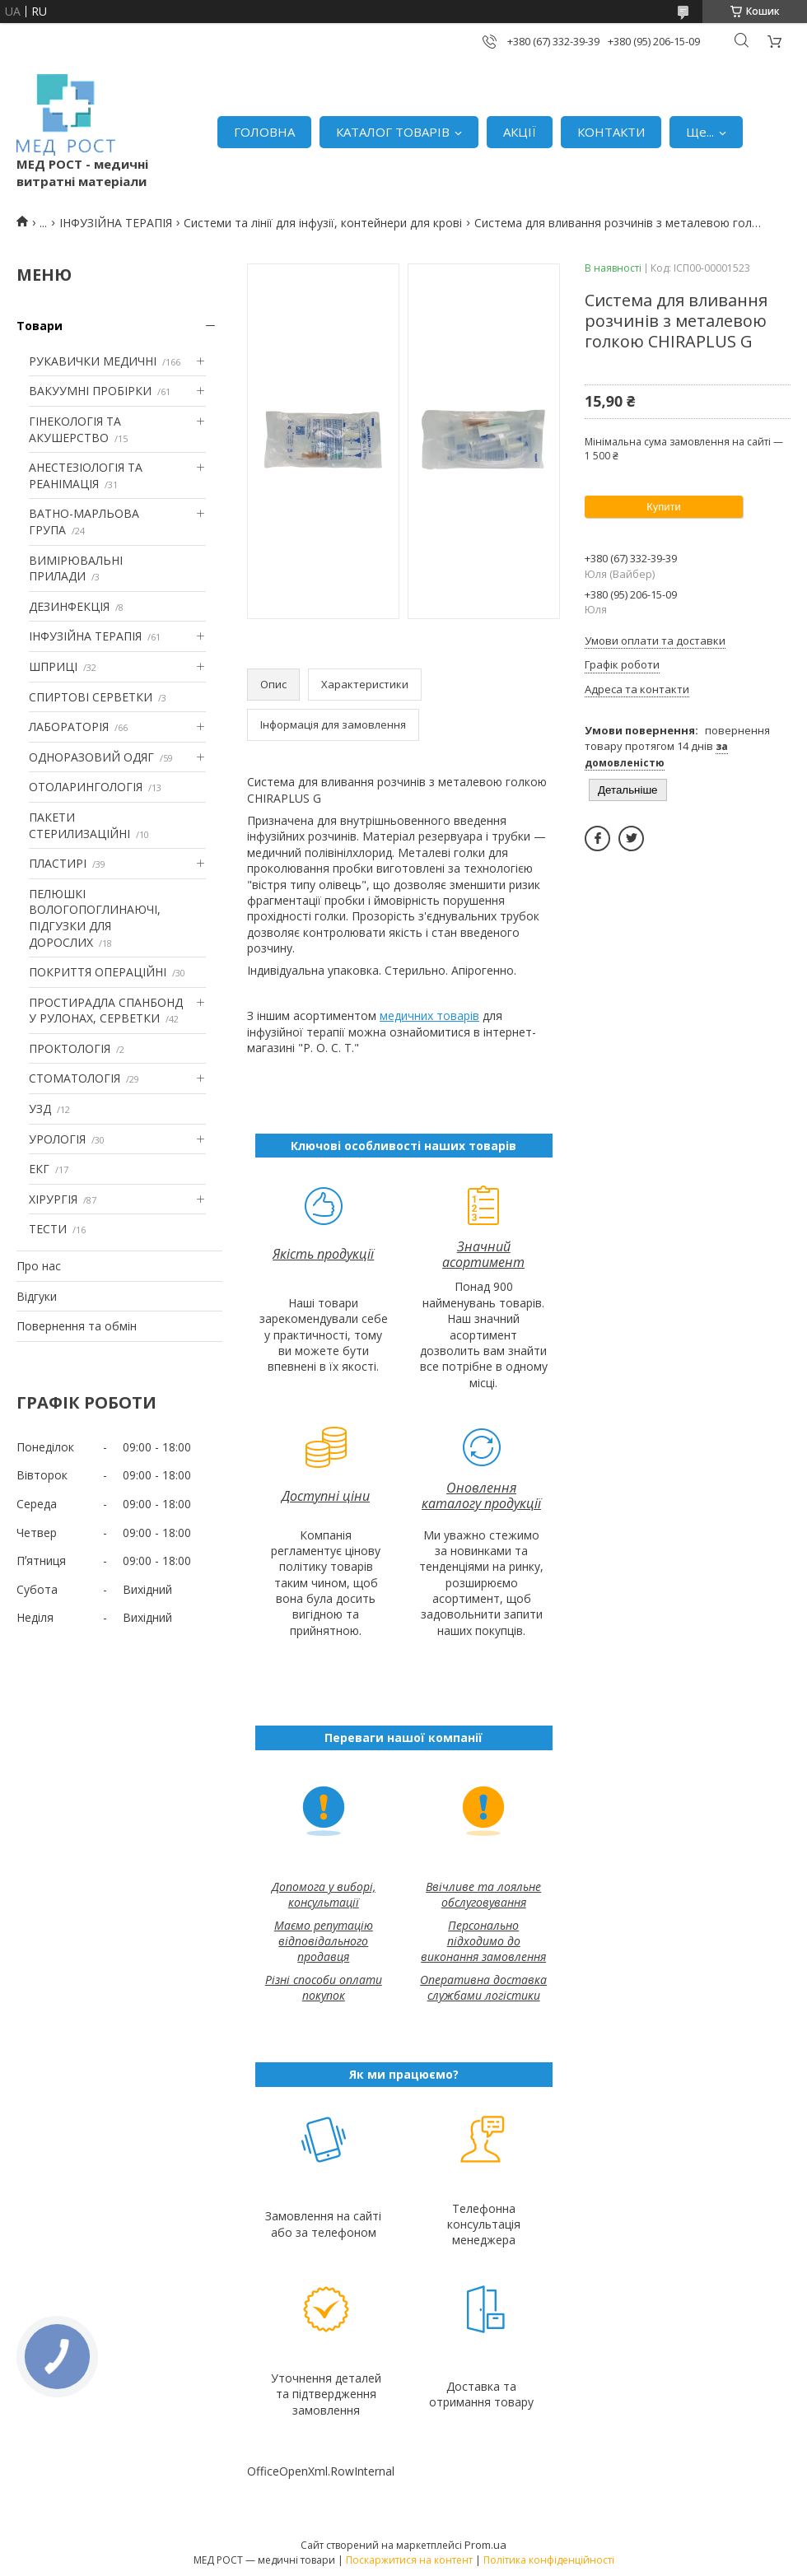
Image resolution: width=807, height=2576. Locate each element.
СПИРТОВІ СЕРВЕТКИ (90, 697)
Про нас (38, 1266)
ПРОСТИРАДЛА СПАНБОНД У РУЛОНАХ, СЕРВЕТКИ (106, 1011)
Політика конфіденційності (548, 2560)
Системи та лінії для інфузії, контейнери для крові (323, 223)
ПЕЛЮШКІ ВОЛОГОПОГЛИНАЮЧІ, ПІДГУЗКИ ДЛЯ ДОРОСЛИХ (95, 918)
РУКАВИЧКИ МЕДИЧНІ (92, 361)
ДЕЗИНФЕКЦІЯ (69, 606)
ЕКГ (39, 1168)
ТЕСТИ (48, 1229)
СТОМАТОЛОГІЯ (74, 1078)
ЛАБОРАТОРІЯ (69, 726)
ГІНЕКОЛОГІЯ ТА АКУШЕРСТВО (75, 429)
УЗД (40, 1108)
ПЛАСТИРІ (57, 863)
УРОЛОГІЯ (57, 1139)
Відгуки (36, 1296)
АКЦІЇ (519, 131)
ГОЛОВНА (264, 131)
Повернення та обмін (76, 1326)
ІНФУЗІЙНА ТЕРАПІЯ (115, 223)
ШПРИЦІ (53, 666)
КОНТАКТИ (611, 131)
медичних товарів (429, 1015)
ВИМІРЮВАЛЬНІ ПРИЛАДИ (76, 568)
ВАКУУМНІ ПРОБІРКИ (90, 390)
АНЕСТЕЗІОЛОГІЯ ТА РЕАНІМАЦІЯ (85, 475)
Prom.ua (485, 2544)
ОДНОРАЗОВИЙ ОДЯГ (91, 757)
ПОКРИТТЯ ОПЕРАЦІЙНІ (97, 972)
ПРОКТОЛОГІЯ (69, 1048)
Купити (663, 507)
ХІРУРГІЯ (53, 1199)
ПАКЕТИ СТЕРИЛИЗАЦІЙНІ (79, 825)
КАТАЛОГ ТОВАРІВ (393, 131)
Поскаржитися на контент (409, 2560)
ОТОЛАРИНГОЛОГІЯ (85, 786)
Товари (39, 325)
